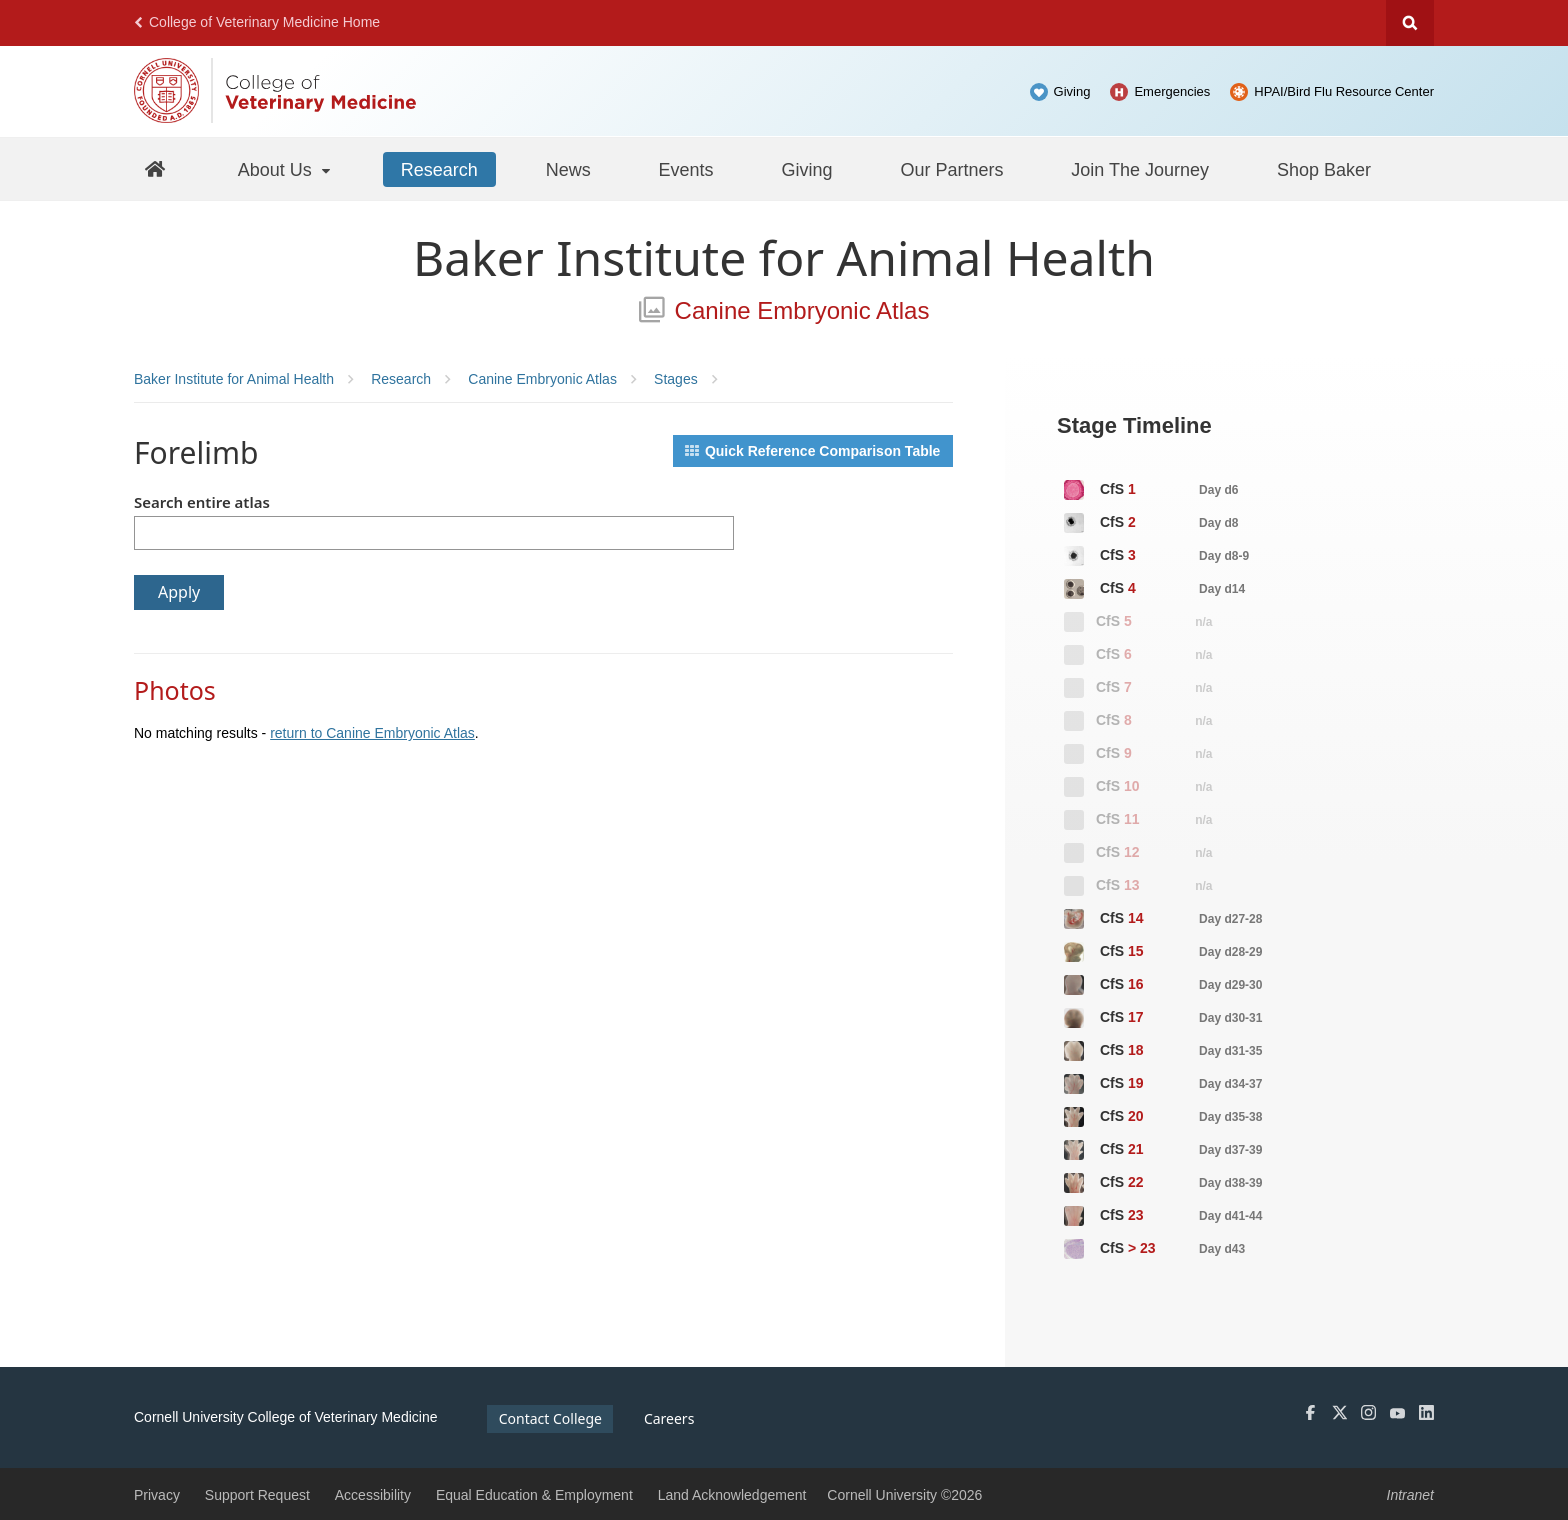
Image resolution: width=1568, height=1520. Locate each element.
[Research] (439, 169)
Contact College (550, 1418)
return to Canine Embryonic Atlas (372, 733)
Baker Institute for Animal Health (784, 257)
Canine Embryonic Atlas (784, 310)
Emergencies (1172, 91)
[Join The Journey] (1140, 169)
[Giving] (807, 169)
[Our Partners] (951, 169)
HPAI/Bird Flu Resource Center (1344, 91)
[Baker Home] (155, 168)
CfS (1150, 490)
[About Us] (285, 169)
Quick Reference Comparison (813, 451)
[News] (568, 169)
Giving (1072, 91)
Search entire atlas (202, 502)
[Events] (686, 169)
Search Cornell (1410, 23)
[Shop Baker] (1324, 169)
